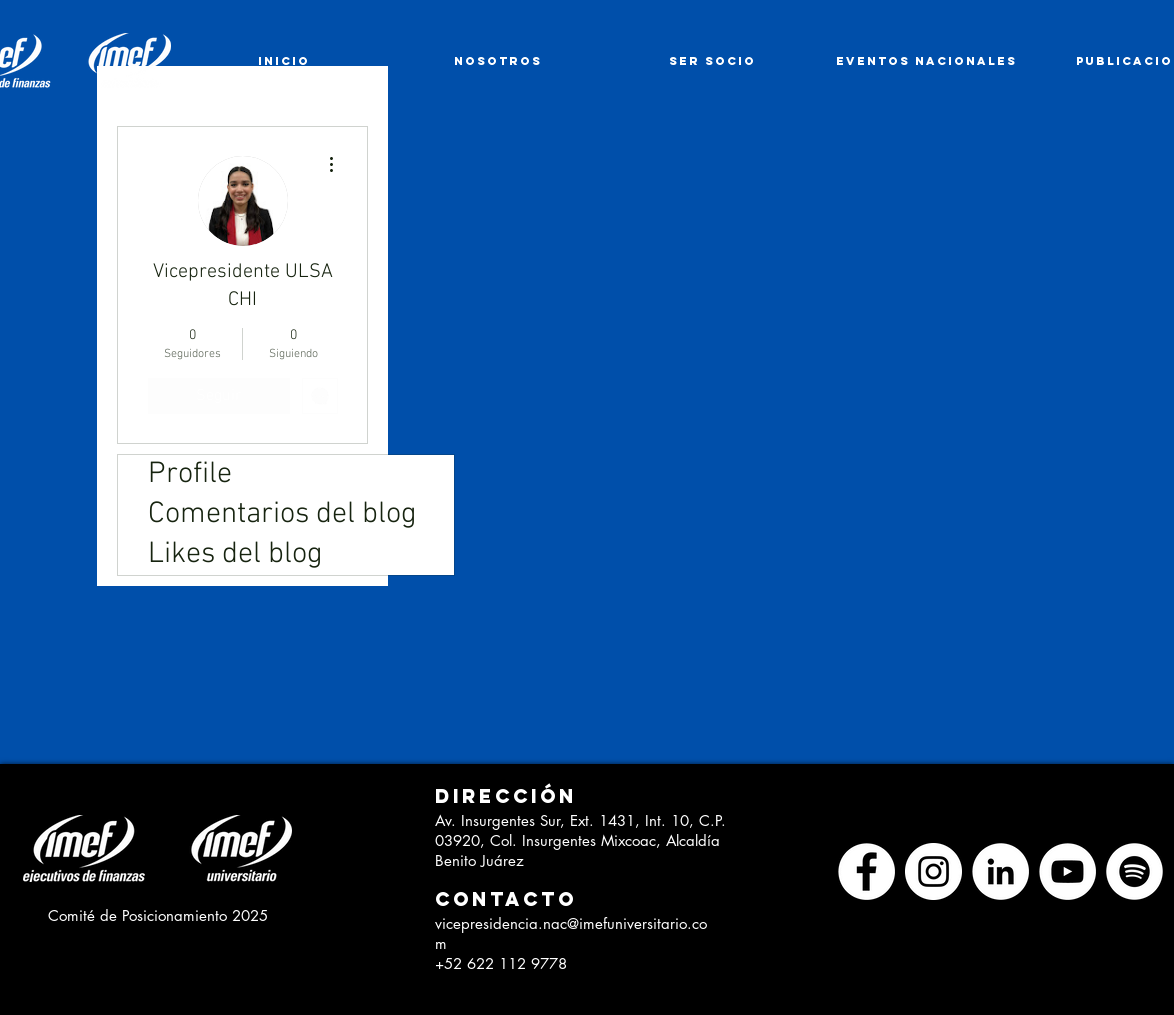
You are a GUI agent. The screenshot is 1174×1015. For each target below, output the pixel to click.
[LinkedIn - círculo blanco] (1000, 871)
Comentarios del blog (282, 514)
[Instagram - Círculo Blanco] (933, 871)
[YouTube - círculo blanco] (1067, 871)
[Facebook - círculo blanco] (866, 871)
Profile (190, 474)
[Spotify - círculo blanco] (1134, 871)
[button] (498, 796)
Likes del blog (235, 554)
